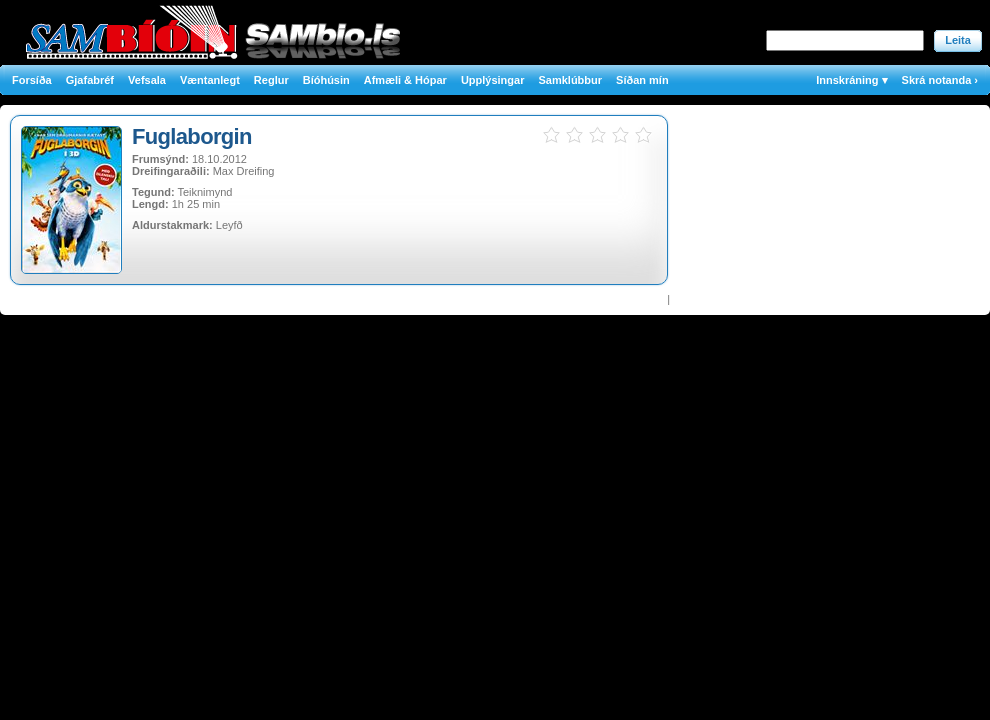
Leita (958, 40)
